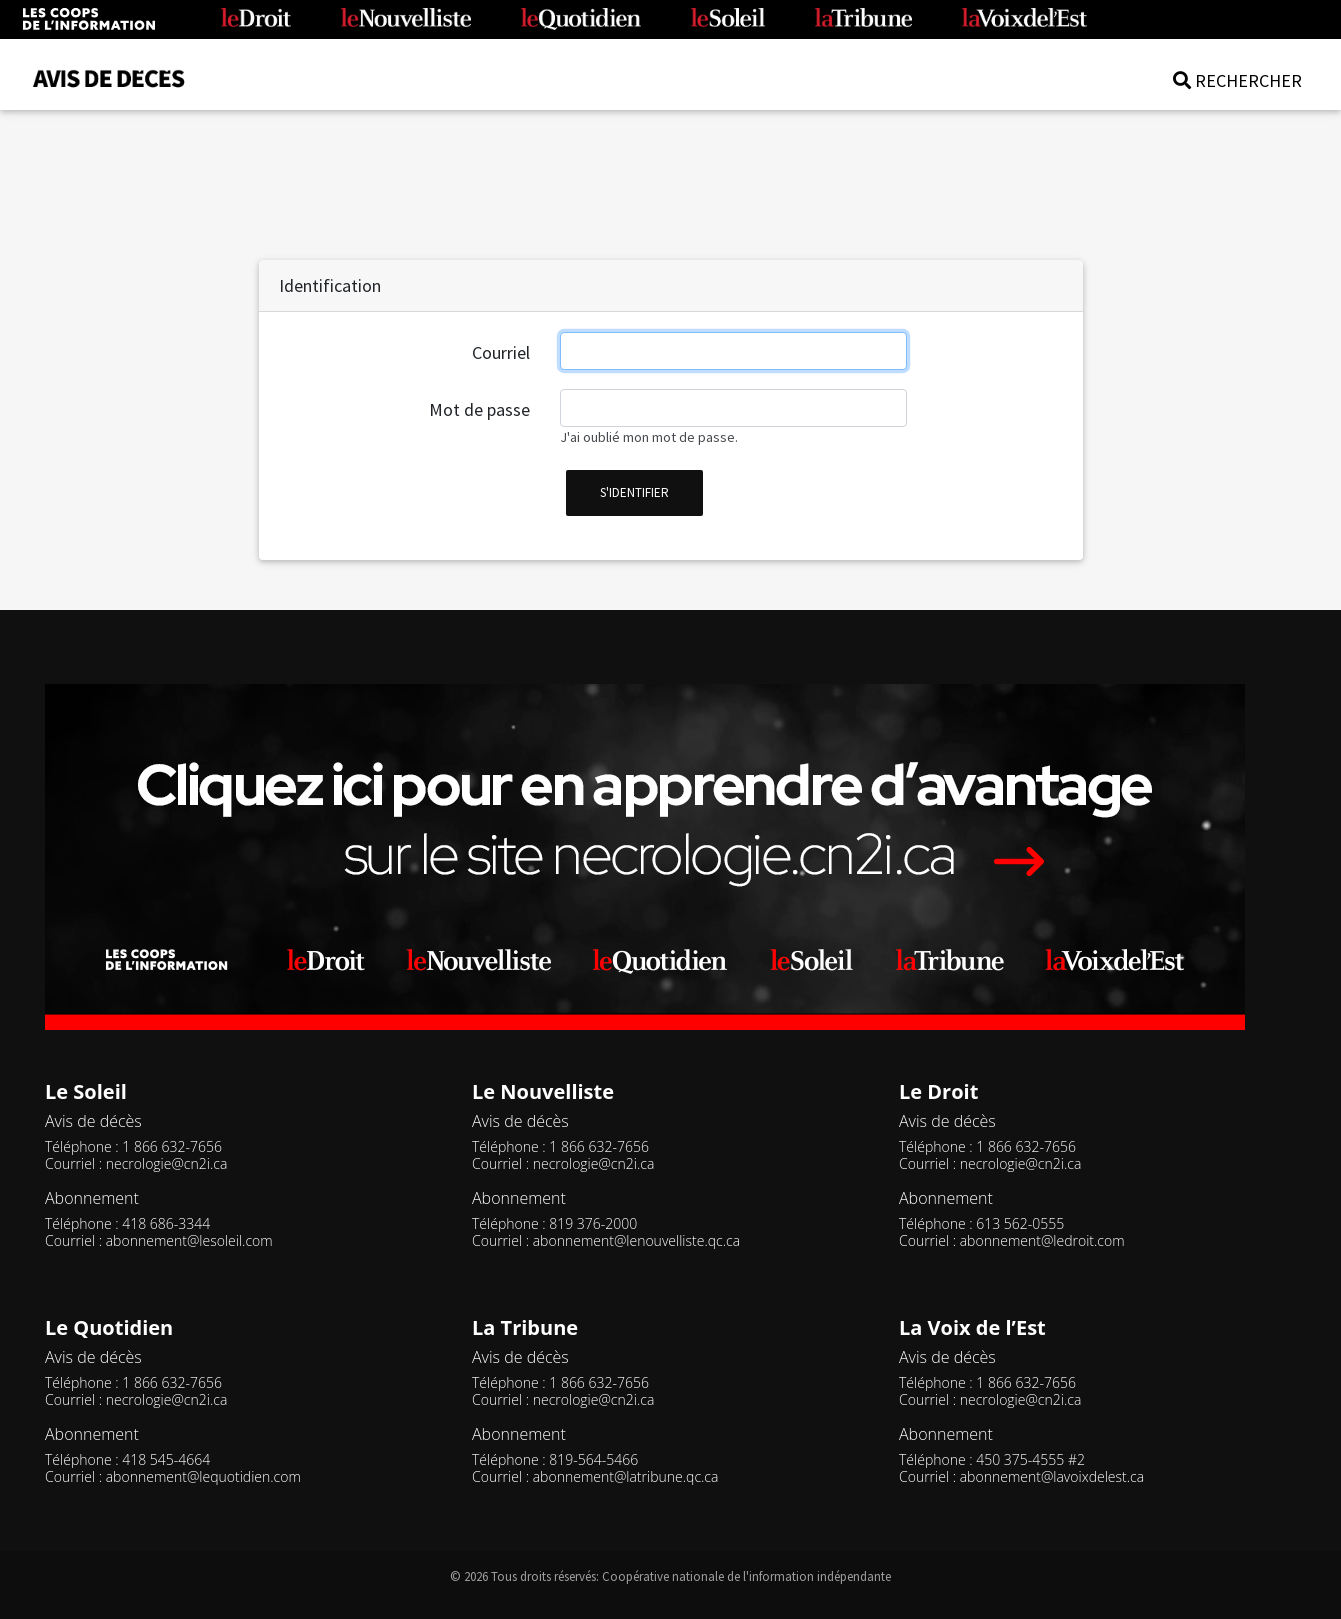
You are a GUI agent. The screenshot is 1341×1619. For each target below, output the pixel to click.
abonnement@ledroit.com (1042, 1240)
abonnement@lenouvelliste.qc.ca (636, 1240)
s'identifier (634, 492)
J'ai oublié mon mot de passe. (649, 437)
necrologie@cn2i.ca (167, 1163)
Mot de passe (479, 409)
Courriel (501, 352)
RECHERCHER (1237, 80)
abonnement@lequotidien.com (203, 1476)
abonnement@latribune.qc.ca (626, 1476)
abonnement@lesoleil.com (189, 1240)
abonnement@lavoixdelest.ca (1052, 1476)
